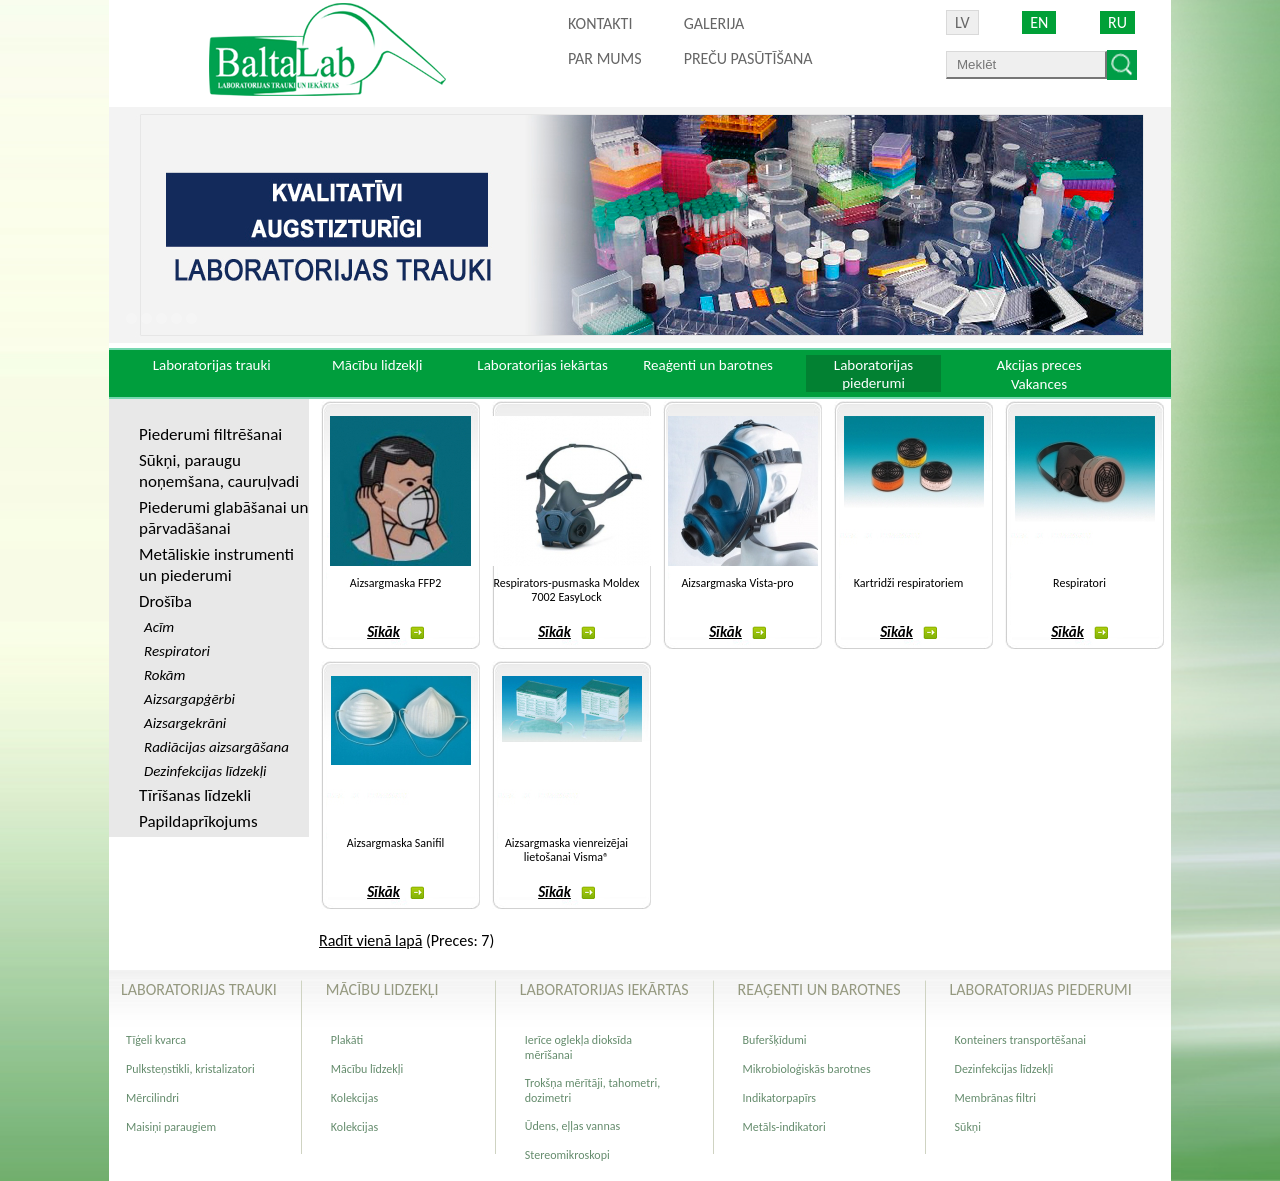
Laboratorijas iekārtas (542, 365)
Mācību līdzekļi (367, 1069)
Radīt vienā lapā (370, 940)
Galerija (714, 23)
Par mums (605, 58)
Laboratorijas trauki (212, 365)
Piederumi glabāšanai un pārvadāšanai (223, 518)
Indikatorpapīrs (779, 1098)
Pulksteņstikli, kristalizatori (190, 1069)
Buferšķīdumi (775, 1040)
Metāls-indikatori (784, 1127)
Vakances (1039, 384)
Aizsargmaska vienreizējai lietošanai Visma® (566, 850)
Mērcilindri (152, 1098)
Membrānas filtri (995, 1098)
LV (962, 22)
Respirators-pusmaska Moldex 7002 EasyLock (567, 590)
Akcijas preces (1038, 365)
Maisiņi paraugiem (171, 1127)
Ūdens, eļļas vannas (572, 1126)
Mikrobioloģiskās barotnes (807, 1069)
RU (1117, 22)
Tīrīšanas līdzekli (195, 795)
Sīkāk (395, 632)
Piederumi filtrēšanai (210, 434)
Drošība (165, 601)
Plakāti (347, 1040)
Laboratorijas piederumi (873, 374)
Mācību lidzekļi (377, 365)
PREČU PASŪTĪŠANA (748, 58)
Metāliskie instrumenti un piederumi (216, 565)
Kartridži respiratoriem (908, 583)
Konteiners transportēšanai (1020, 1040)
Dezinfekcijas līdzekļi (1004, 1069)
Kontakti (600, 23)
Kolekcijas (354, 1098)
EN (1039, 22)
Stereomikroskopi (567, 1155)
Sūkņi (968, 1127)
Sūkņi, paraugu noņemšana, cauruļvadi (219, 471)
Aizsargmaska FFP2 (395, 583)
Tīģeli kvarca (156, 1040)
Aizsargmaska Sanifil (396, 843)
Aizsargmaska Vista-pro (737, 583)
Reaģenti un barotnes (708, 365)
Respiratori (1079, 583)
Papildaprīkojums (198, 821)
